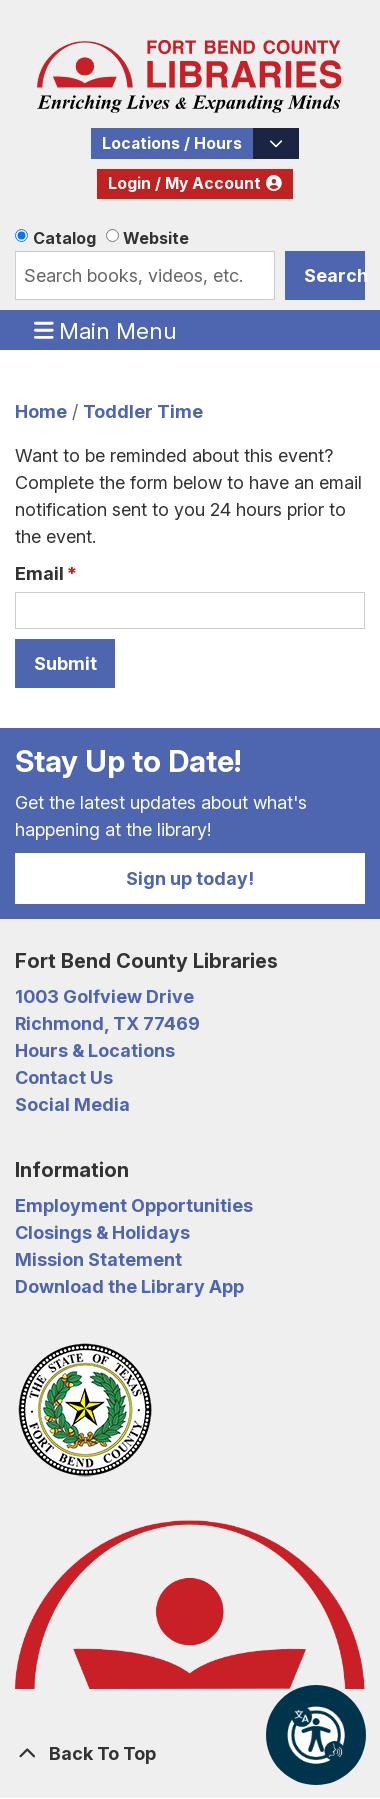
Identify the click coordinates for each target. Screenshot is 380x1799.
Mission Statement (98, 1259)
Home (41, 411)
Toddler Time (143, 411)
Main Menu (106, 330)
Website (156, 238)
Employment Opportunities (134, 1205)
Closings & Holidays (102, 1232)
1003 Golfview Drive (104, 996)
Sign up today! (190, 878)
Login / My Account (184, 183)
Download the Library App (129, 1286)
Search (335, 275)
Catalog (64, 238)
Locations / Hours (172, 143)
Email (39, 573)
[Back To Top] (190, 1753)
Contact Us (64, 1077)
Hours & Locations (95, 1050)
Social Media (72, 1104)
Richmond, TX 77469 (107, 1023)
